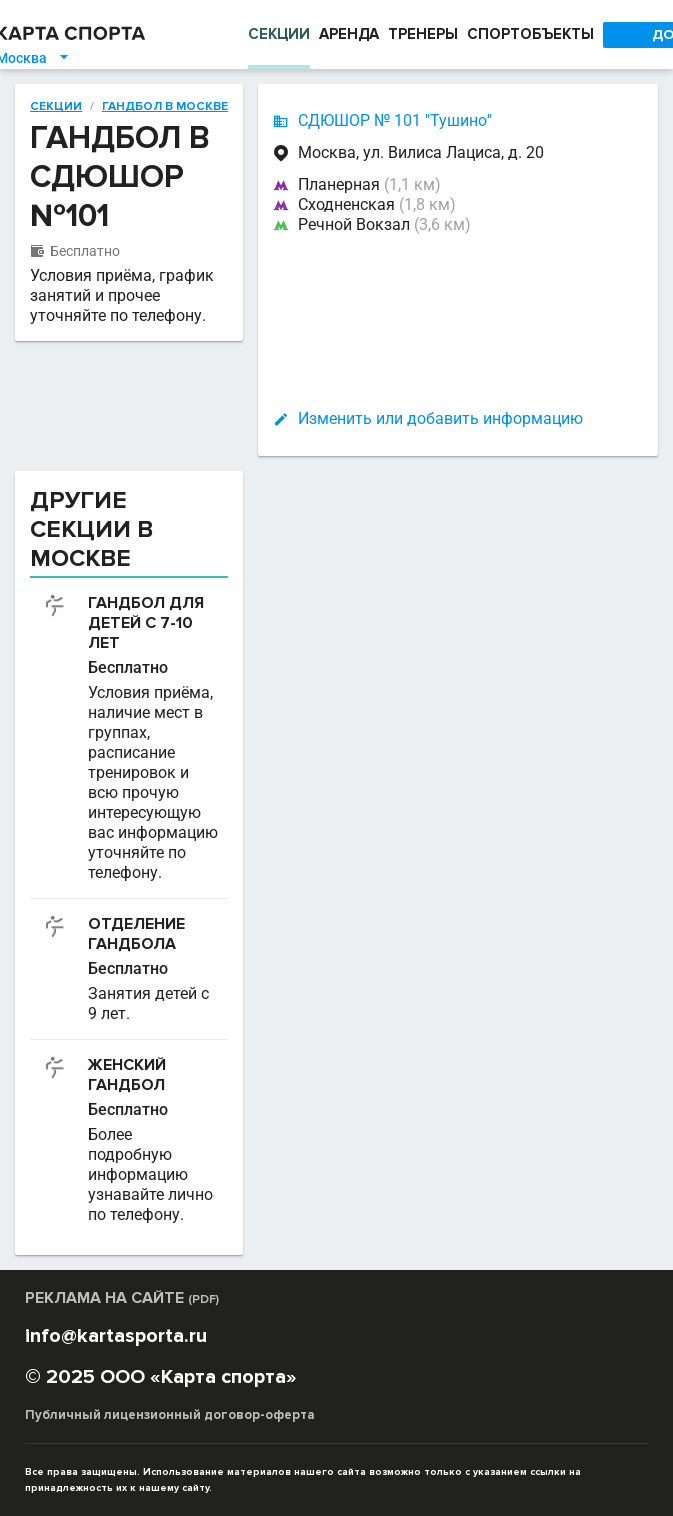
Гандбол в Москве (165, 107)
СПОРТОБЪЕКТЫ (530, 34)
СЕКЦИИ (279, 34)
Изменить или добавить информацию (440, 418)
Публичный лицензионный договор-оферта (170, 1415)
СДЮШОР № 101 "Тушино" (395, 120)
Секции (56, 107)
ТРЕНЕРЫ (423, 34)
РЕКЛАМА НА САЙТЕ (122, 1298)
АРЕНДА (349, 34)
